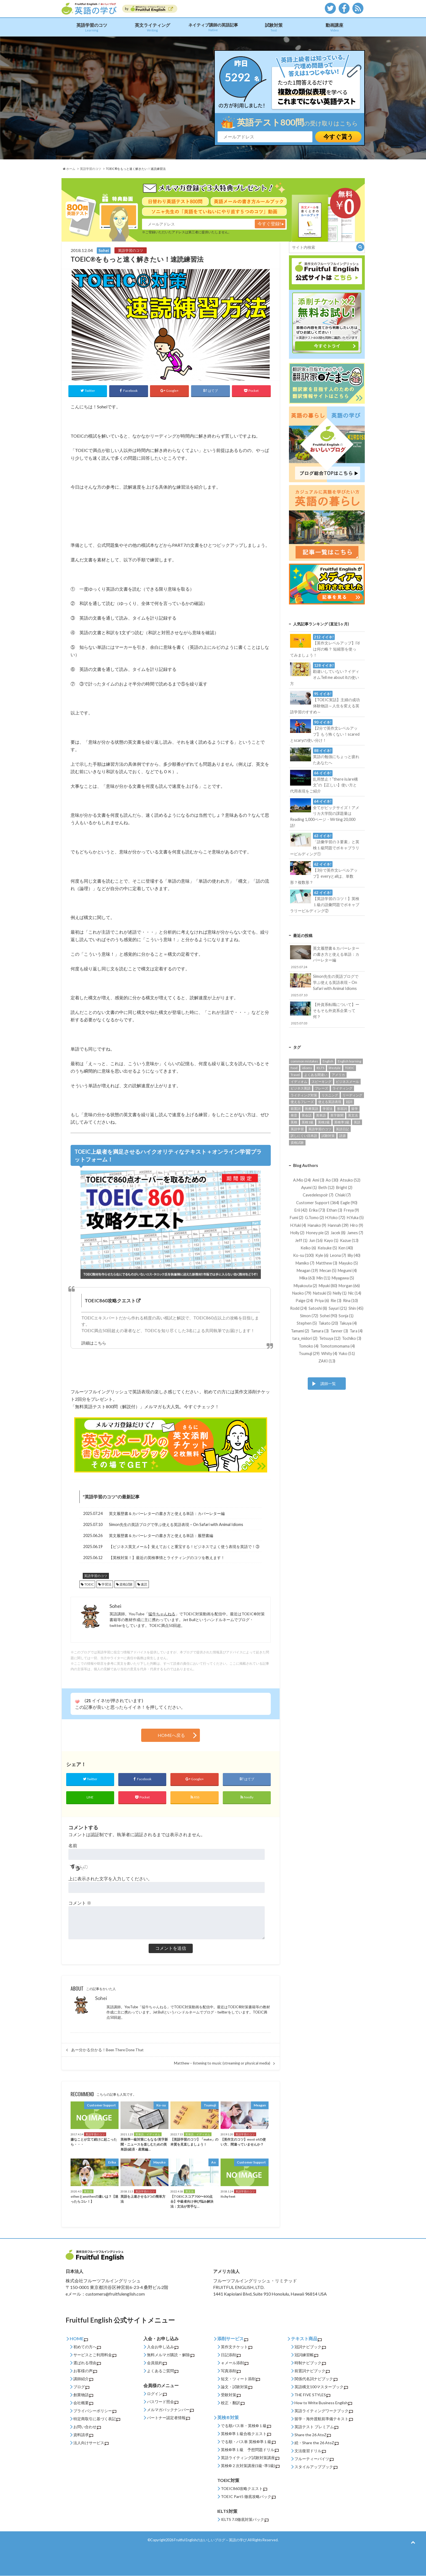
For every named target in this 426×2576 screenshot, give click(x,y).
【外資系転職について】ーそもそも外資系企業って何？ (325, 1013)
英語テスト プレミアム (316, 2427)
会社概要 (83, 2403)
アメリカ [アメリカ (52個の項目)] (338, 1075)
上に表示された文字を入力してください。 (110, 1878)
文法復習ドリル (310, 2451)
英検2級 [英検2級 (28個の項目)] (324, 1122)
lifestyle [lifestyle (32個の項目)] (335, 1068)
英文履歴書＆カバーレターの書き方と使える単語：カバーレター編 (167, 1513)
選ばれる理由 (87, 2363)
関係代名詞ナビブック (315, 2379)
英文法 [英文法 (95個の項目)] (353, 1115)
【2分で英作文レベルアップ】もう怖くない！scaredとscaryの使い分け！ (325, 731)
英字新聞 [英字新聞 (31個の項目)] (337, 1115)
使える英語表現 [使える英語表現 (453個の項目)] (329, 1102)
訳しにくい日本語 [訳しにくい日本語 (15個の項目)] (304, 1136)
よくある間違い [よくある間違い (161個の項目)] (315, 1075)
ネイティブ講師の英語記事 (213, 27)
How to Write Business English (323, 2403)
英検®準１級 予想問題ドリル (250, 2449)
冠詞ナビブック (310, 2347)
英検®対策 (228, 2417)
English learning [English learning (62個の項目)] (349, 1061)
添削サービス (232, 2338)
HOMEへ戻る (171, 1735)
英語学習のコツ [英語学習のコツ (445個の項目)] (319, 1129)
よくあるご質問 (162, 2371)
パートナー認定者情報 (168, 2417)
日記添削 (231, 2355)
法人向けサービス (91, 2443)
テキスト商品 (306, 2338)
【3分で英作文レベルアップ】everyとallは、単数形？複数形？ (324, 873)
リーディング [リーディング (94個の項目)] (352, 1095)
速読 (144, 1584)
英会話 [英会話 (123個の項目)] (307, 1115)
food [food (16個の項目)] (294, 1068)
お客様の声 (85, 2371)
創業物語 (83, 2395)
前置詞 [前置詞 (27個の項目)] (296, 1109)
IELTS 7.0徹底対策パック (245, 2519)
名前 (72, 1845)
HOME (79, 2338)
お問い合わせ (87, 2427)
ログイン (157, 2393)
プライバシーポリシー (94, 2411)
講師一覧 (328, 1383)
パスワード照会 (162, 2401)
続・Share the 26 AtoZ (316, 2443)
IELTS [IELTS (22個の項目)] (320, 1068)
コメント (79, 1902)
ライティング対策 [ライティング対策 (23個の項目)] (304, 1095)
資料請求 (83, 2435)
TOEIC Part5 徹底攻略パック (248, 2496)
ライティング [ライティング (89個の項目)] (342, 1088)
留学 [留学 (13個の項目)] (354, 1109)
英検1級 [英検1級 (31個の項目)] (308, 1122)
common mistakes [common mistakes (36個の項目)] (304, 1061)
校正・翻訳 (233, 2403)
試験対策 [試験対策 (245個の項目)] (328, 1136)
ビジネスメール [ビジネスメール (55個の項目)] (347, 1082)
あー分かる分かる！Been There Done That (107, 2050)
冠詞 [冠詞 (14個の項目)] (349, 1102)
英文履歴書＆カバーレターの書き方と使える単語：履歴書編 (161, 1535)
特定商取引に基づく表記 (96, 2419)
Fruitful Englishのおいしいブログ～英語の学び (210, 2540)
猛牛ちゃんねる (161, 1614)
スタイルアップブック (315, 2467)
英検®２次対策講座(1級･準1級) (250, 2465)
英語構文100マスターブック (321, 2387)
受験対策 (231, 2395)
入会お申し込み (162, 2347)
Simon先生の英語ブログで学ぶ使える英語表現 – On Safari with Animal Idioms (176, 1524)
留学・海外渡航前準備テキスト (323, 2419)
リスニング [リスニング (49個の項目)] (329, 1095)
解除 (188, 2355)
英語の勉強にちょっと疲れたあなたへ (324, 756)
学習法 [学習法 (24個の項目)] (328, 1109)
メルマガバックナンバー (170, 2409)
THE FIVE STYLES (312, 2395)
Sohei (101, 1998)
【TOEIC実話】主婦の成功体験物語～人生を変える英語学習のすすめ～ (325, 702)
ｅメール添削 (234, 2363)
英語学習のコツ (91, 27)
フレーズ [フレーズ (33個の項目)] (321, 1088)
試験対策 (273, 27)
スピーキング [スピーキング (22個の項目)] (321, 1082)
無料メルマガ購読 (162, 2354)
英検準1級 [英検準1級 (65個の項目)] (341, 1122)
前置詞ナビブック (312, 2371)
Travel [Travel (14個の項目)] (295, 1075)
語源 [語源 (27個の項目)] (342, 1136)
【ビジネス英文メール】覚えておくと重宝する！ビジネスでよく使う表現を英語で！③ (184, 1546)
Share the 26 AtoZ (312, 2435)
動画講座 (334, 27)
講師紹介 (83, 2379)
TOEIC (89, 1584)
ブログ (81, 2387)
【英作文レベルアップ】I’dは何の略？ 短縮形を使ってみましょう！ (325, 645)
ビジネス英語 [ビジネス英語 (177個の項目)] (300, 1088)
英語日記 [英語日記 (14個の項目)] (342, 1129)
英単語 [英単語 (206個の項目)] (321, 1115)
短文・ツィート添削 (240, 2379)
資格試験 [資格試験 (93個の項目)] (297, 1142)
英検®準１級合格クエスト (246, 2433)
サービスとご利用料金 (94, 2355)
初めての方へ (87, 2347)
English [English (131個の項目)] (328, 1061)
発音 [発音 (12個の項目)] (294, 1115)
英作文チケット (236, 2347)
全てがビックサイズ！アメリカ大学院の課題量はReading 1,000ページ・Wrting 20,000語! (324, 813)
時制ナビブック (310, 2363)
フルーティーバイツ (314, 2459)
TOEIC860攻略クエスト (244, 2488)
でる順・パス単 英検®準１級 (248, 2441)
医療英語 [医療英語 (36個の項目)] (311, 1109)
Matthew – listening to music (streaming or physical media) (222, 2063)
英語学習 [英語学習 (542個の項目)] (297, 1129)
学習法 (106, 1584)
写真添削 (231, 2371)
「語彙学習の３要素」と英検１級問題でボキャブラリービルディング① (324, 844)
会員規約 (157, 2363)
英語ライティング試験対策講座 (250, 2457)
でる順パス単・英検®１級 (246, 2425)
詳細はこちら (93, 1342)
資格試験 (126, 1584)
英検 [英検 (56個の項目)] (294, 1122)
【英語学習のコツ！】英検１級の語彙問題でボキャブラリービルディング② (324, 901)
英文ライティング (152, 27)
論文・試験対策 (236, 2387)
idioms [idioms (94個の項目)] (307, 1068)
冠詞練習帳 (306, 2355)
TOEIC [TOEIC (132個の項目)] (349, 1068)
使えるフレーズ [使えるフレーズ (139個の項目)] (302, 1102)
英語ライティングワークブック (323, 2411)
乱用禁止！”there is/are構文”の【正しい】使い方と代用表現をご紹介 (324, 781)
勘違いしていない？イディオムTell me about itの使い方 (324, 674)
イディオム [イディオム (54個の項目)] (299, 1082)
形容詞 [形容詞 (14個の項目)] (342, 1109)
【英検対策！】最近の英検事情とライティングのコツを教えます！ (167, 1557)
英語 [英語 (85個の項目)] (357, 1122)
